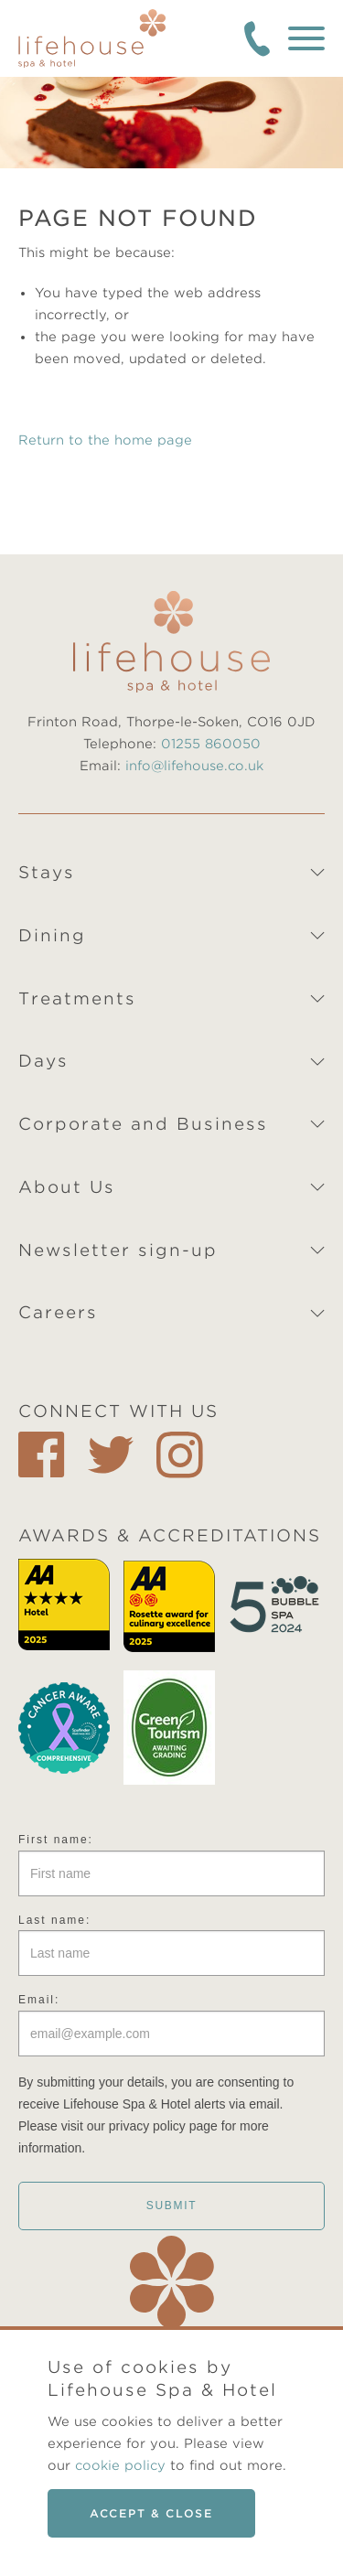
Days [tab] (43, 1060)
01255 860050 (211, 743)
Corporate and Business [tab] (143, 1123)
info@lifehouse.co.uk (194, 765)
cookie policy (120, 2465)
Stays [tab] (46, 872)
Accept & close (151, 2513)
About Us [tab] (66, 1187)
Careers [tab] (58, 1312)
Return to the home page (105, 440)
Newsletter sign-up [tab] (118, 1250)
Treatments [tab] (77, 998)
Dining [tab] (52, 935)
